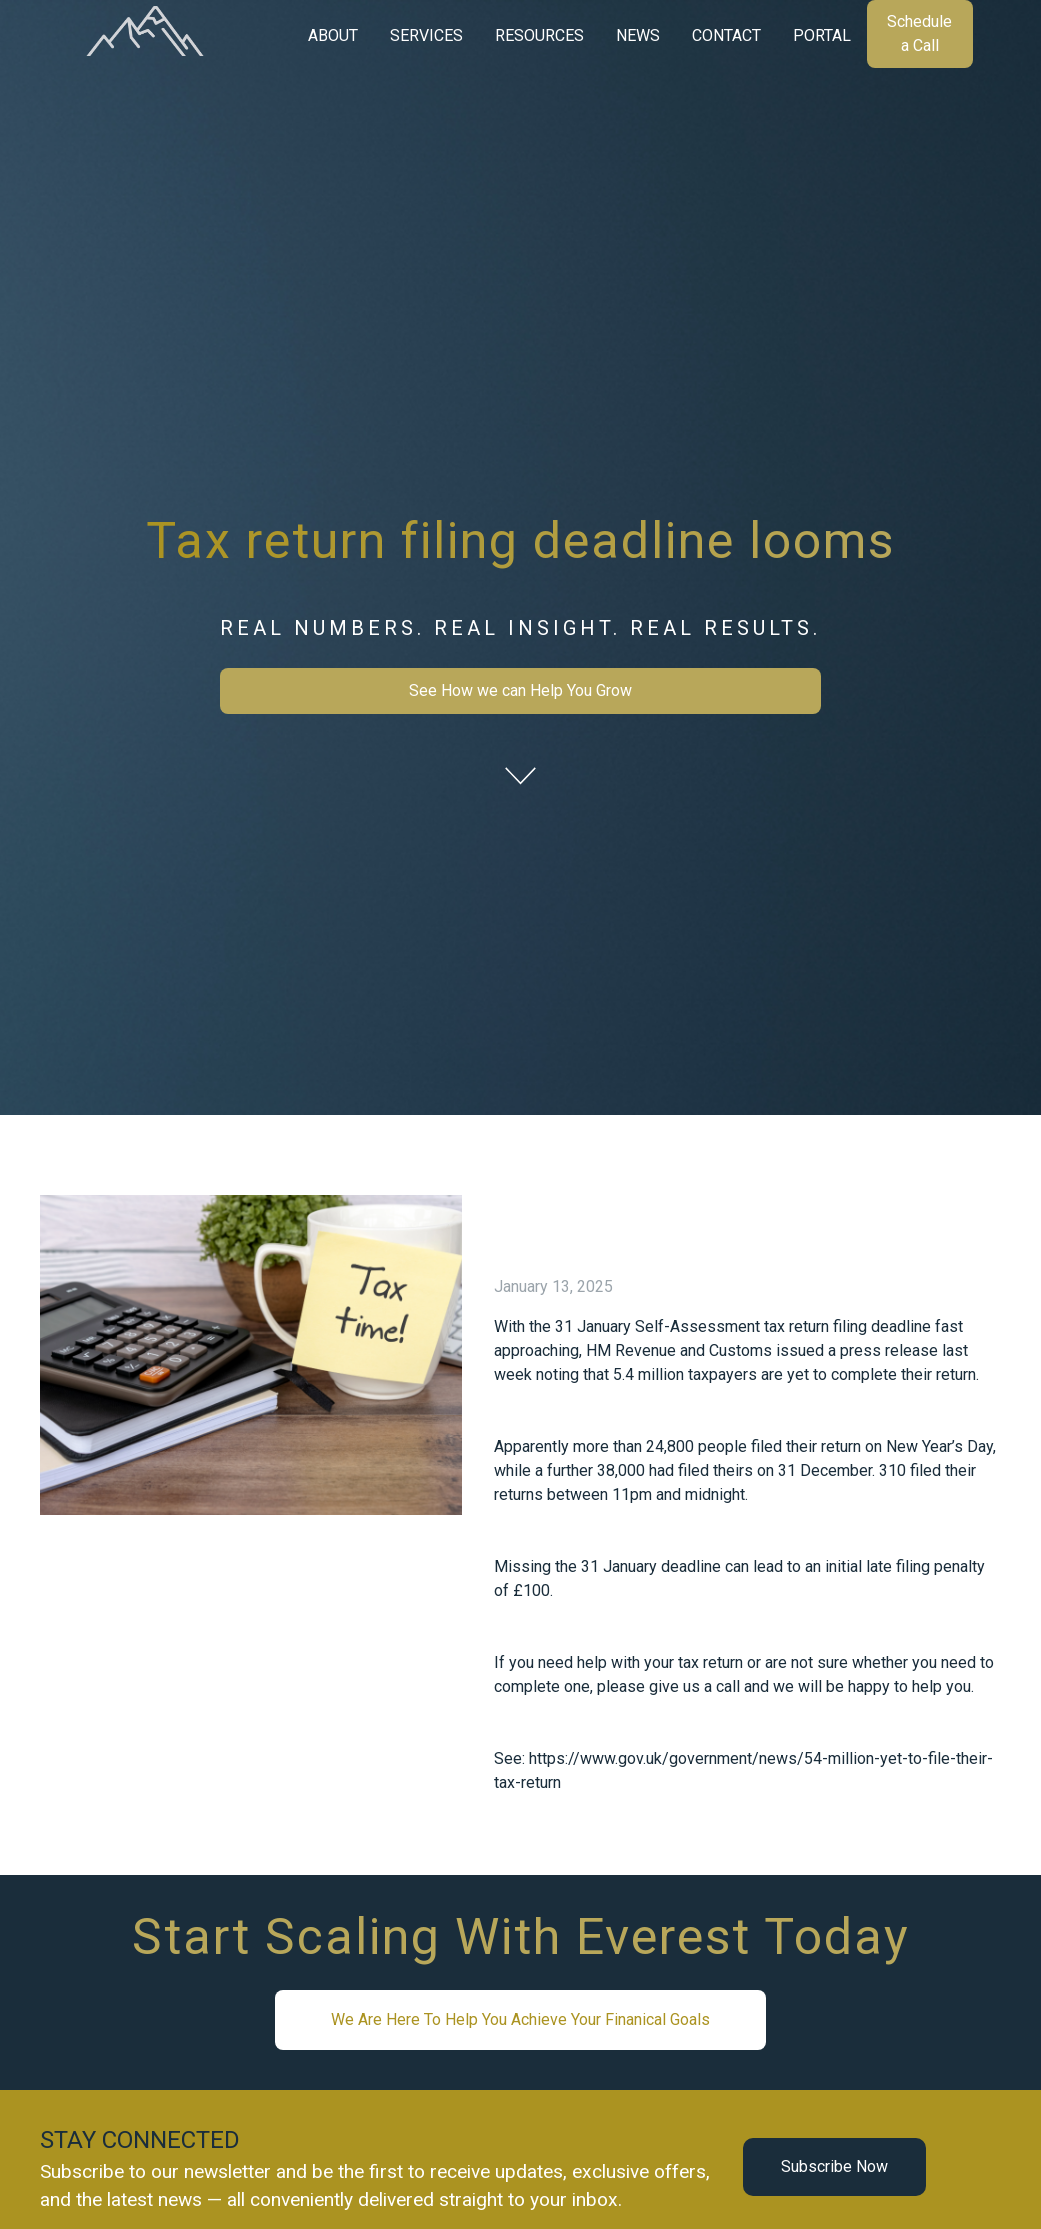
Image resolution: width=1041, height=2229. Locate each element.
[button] (333, 36)
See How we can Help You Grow (520, 690)
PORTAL (822, 35)
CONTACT (726, 35)
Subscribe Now (834, 2166)
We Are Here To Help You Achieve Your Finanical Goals (520, 2019)
